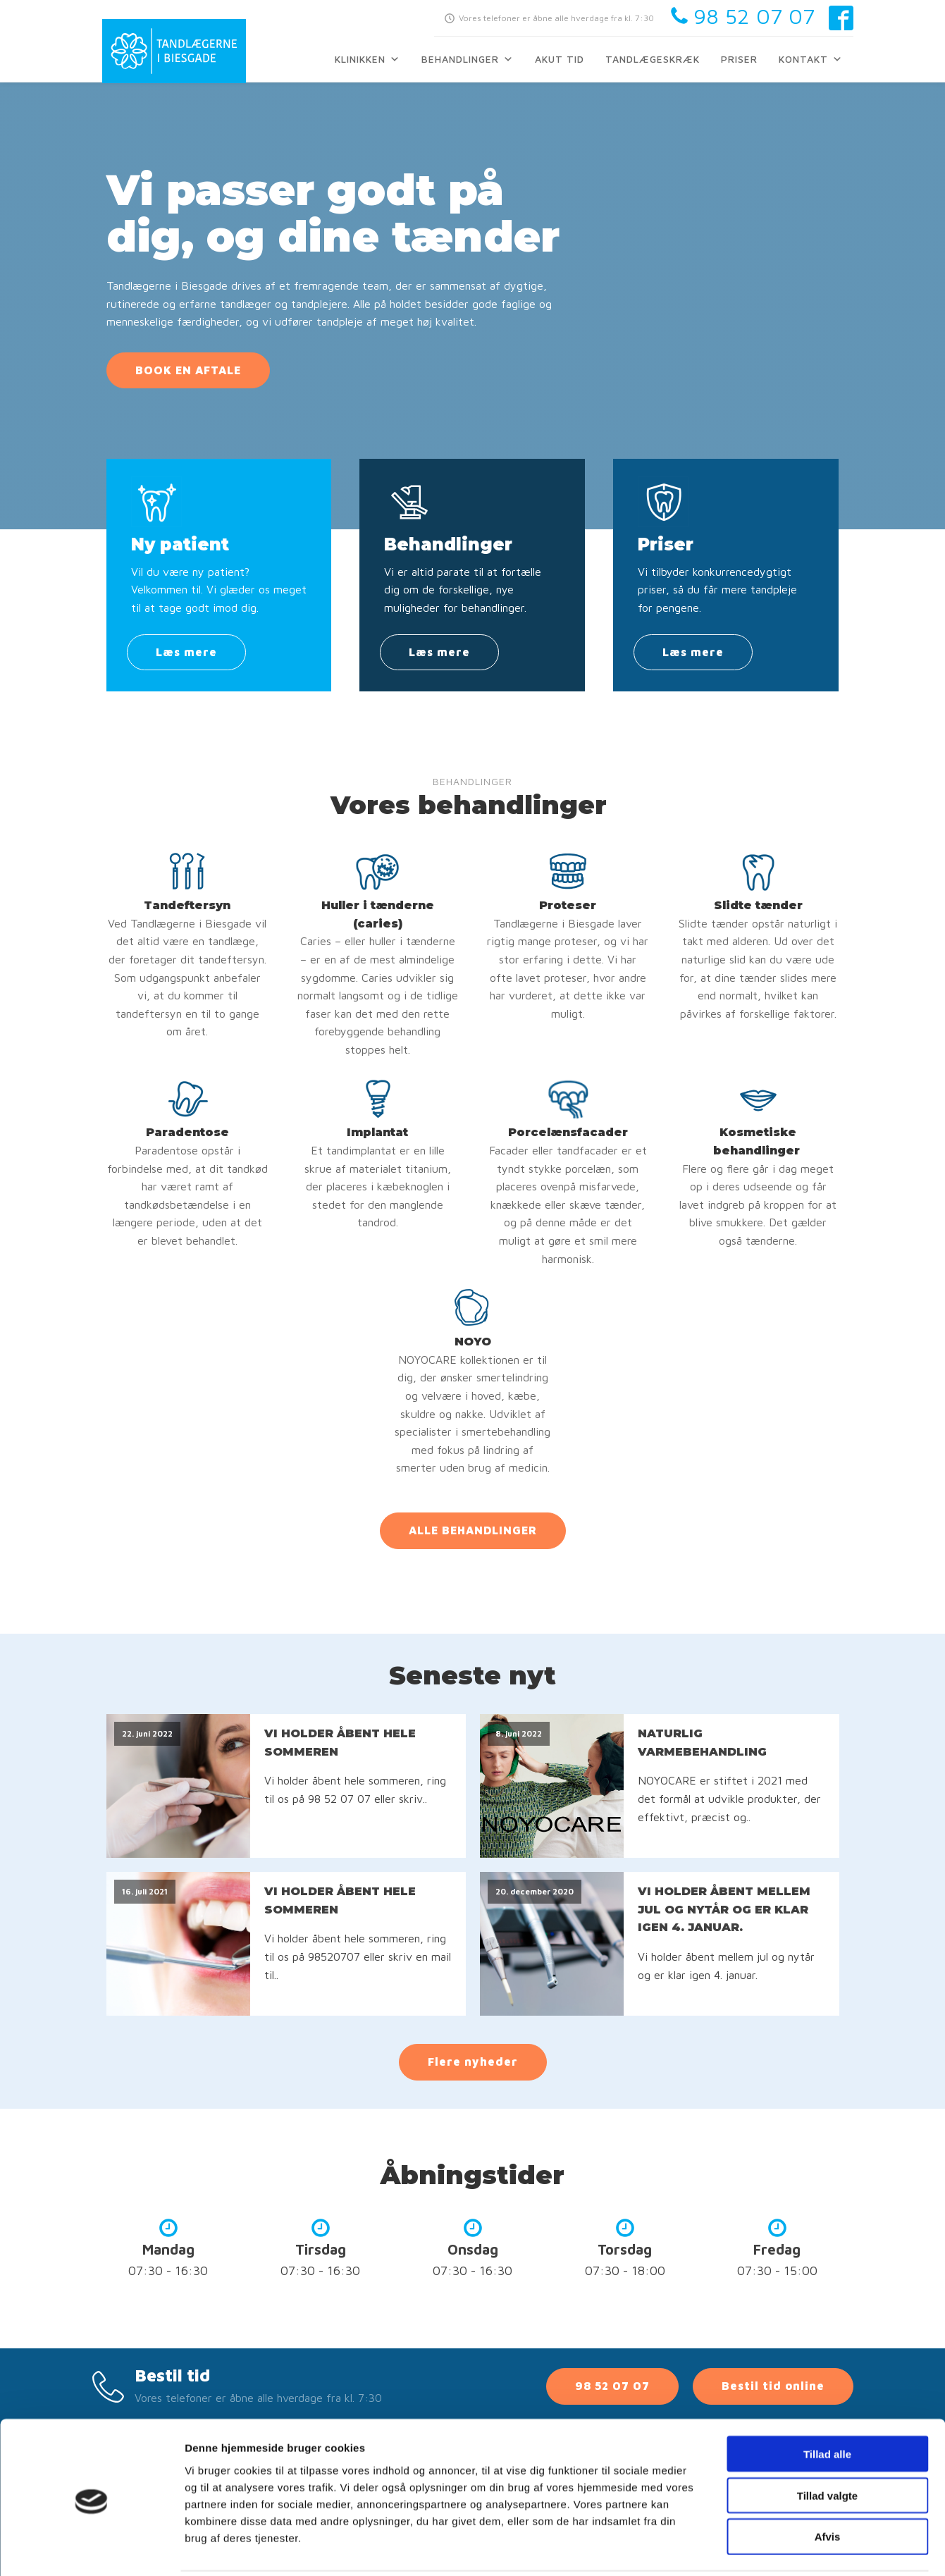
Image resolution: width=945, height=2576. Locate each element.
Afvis (828, 2486)
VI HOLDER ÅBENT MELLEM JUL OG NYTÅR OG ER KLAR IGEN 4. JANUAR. (724, 1909)
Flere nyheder (473, 2061)
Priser (739, 59)
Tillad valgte (827, 2445)
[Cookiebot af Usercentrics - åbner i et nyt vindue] (91, 2548)
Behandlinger (467, 59)
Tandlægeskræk (652, 59)
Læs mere (186, 652)
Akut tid (559, 59)
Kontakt (811, 59)
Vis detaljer (732, 2548)
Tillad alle (827, 2403)
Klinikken (367, 59)
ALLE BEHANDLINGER (473, 1530)
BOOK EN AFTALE (188, 370)
